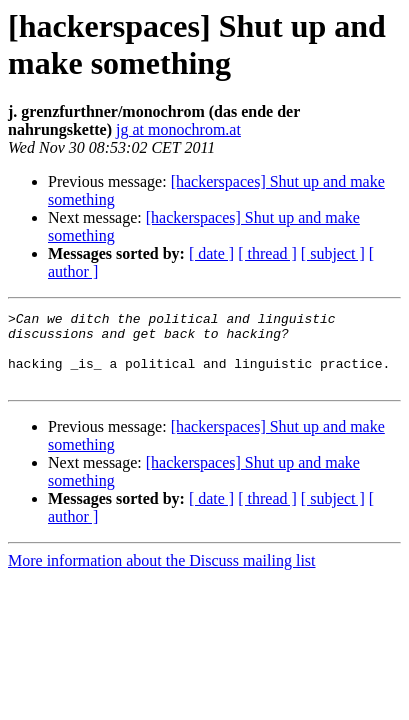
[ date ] (211, 253)
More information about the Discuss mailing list (162, 575)
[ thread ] (267, 253)
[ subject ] (333, 253)
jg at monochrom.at (178, 129)
